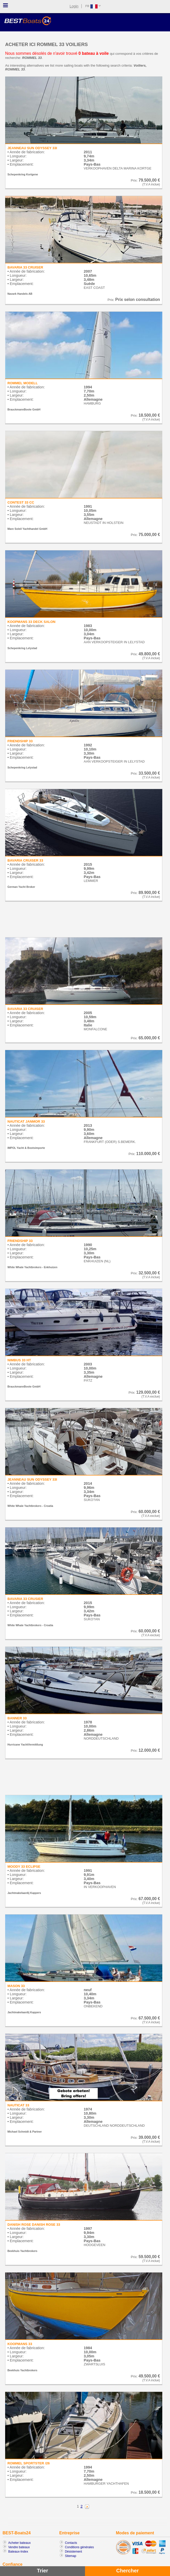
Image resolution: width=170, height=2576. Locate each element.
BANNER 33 (17, 1718)
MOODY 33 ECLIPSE (23, 1866)
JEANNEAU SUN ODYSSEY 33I (32, 148)
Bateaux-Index (18, 2551)
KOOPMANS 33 (19, 2344)
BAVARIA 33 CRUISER (25, 267)
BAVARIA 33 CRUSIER (25, 1599)
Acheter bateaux (19, 2543)
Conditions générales (79, 2547)
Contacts (71, 2543)
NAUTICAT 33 (18, 2105)
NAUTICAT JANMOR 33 (26, 1121)
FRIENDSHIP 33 (20, 741)
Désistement (73, 2551)
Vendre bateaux (19, 2547)
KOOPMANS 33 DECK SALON (31, 622)
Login (74, 6)
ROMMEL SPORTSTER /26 (28, 2463)
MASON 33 (16, 1986)
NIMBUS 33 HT (19, 1360)
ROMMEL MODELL (22, 383)
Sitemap (70, 2556)
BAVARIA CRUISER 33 (25, 860)
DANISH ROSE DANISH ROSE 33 (33, 2224)
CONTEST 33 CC (20, 502)
